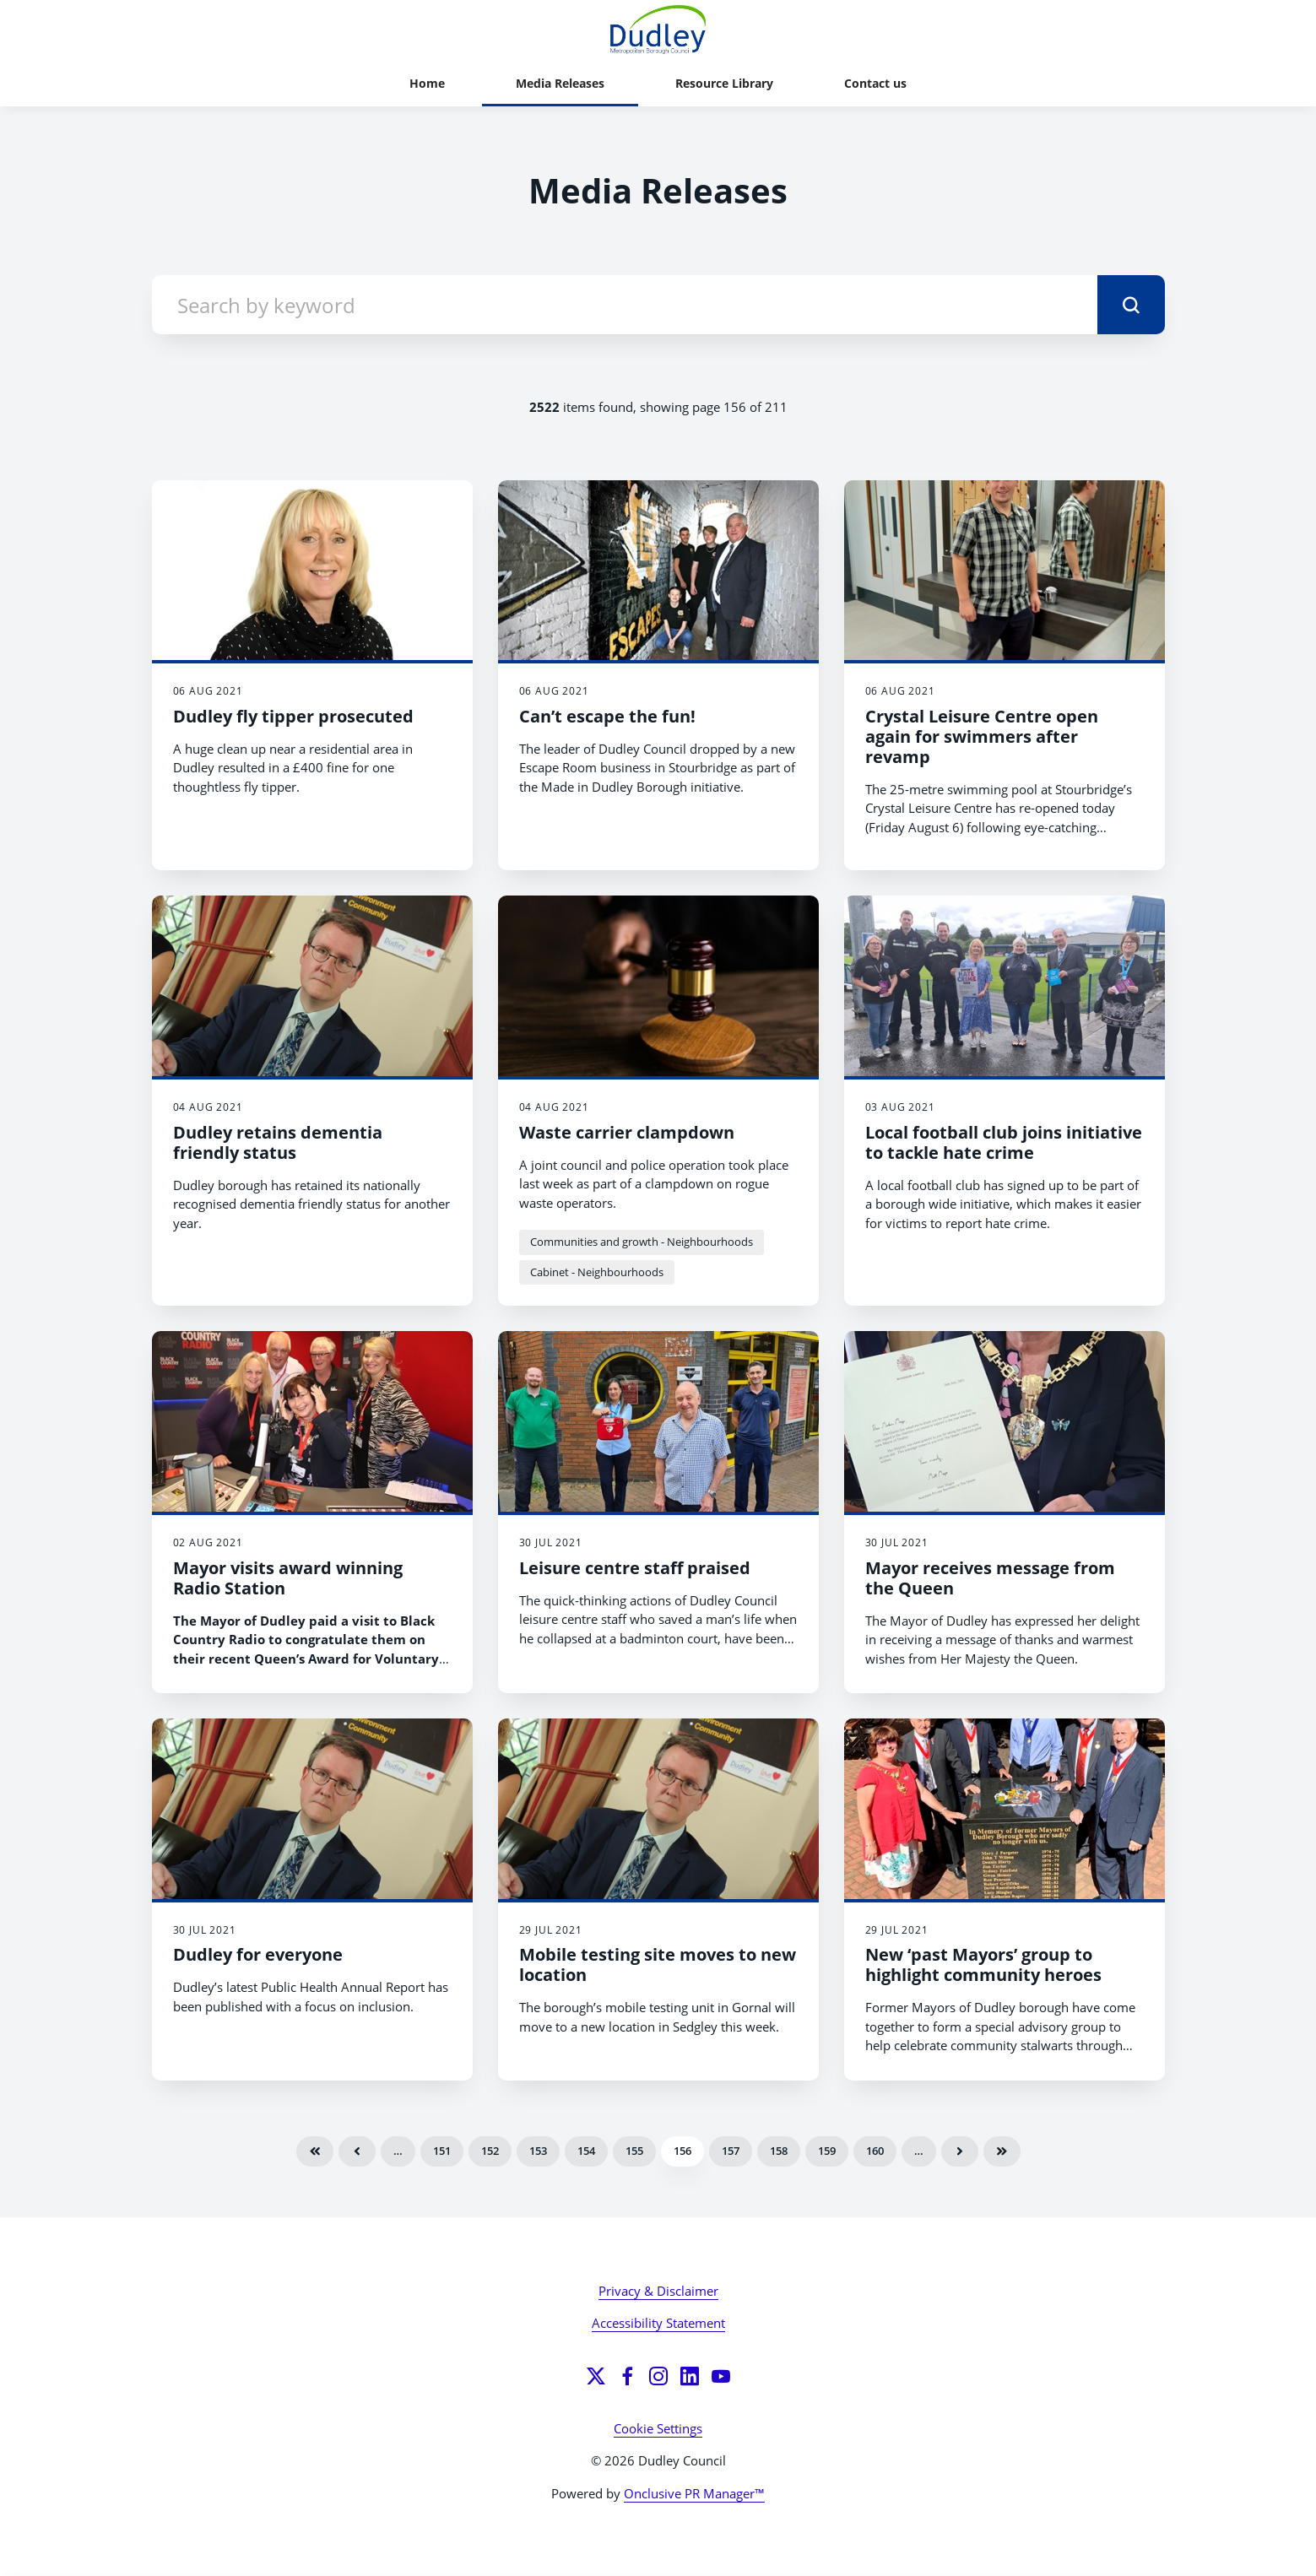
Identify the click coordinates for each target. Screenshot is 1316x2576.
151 (442, 2150)
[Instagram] (658, 2376)
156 (682, 2150)
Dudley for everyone (258, 1954)
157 (730, 2150)
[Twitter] (596, 2376)
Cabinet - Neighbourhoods (596, 1272)
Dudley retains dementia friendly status (277, 1142)
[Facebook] (627, 2376)
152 (490, 2150)
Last (1002, 2151)
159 (827, 2150)
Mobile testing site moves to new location (657, 1964)
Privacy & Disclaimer (658, 2290)
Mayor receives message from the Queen (990, 1577)
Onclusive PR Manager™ (694, 2493)
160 (875, 2150)
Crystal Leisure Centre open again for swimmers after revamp (981, 736)
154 (586, 2150)
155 (634, 2150)
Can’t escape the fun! (607, 716)
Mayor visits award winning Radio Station (288, 1577)
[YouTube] (721, 2376)
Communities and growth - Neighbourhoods (641, 1241)
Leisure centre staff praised (634, 1567)
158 (779, 2150)
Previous (357, 2151)
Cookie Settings (658, 2428)
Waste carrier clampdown (626, 1132)
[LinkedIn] (689, 2376)
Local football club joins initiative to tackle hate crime (1003, 1142)
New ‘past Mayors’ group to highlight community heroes (983, 1964)
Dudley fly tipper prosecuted (293, 716)
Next (959, 2151)
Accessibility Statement (658, 2322)
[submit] (1131, 304)
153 (538, 2150)
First (314, 2151)
